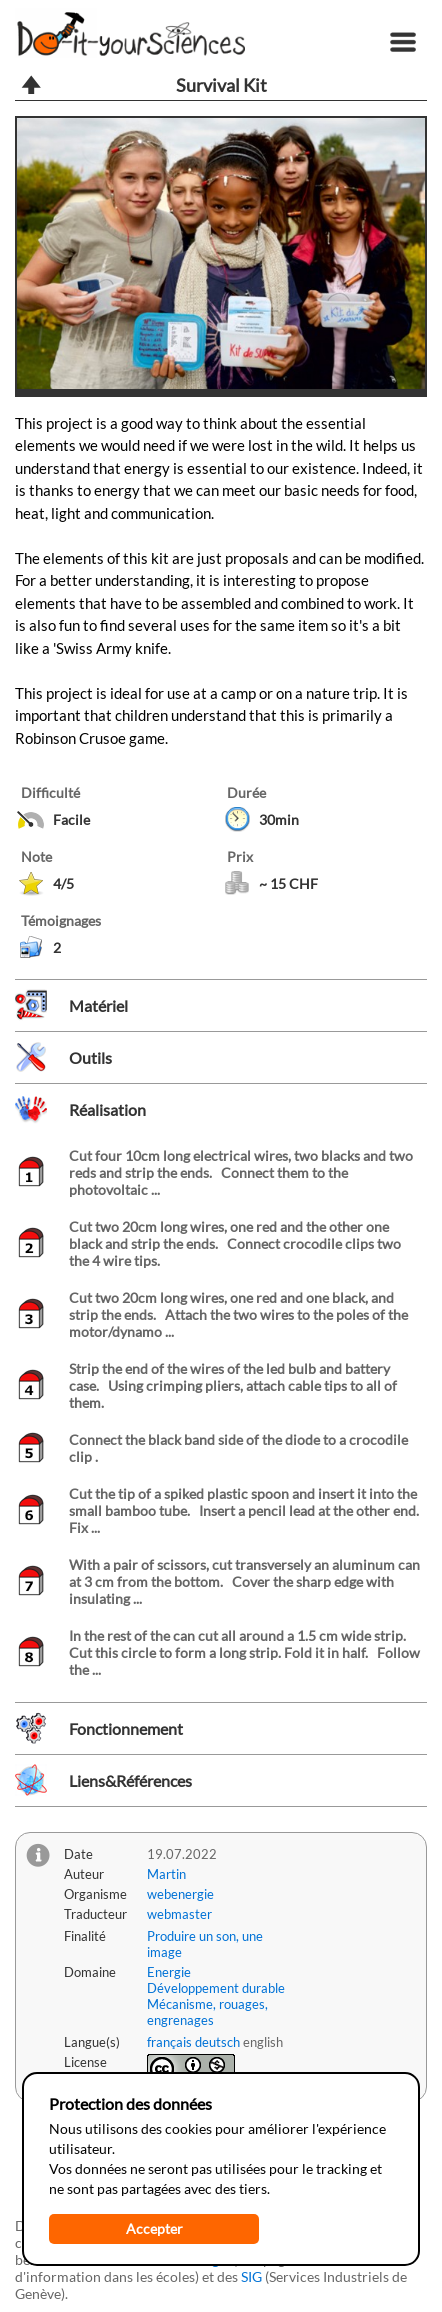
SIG (251, 2276)
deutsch (217, 2042)
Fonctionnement (126, 1728)
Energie (169, 1972)
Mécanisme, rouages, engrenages (207, 2012)
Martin (166, 1874)
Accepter (154, 2228)
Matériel (98, 1005)
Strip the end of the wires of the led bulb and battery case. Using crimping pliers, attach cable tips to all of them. (233, 1385)
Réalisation (107, 1109)
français (169, 2042)
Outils (90, 1057)
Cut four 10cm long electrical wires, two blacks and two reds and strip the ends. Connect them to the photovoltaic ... (241, 1172)
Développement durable (216, 1988)
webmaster (179, 1914)
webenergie (180, 1894)
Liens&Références (130, 1780)
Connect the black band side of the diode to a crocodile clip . (238, 1448)
